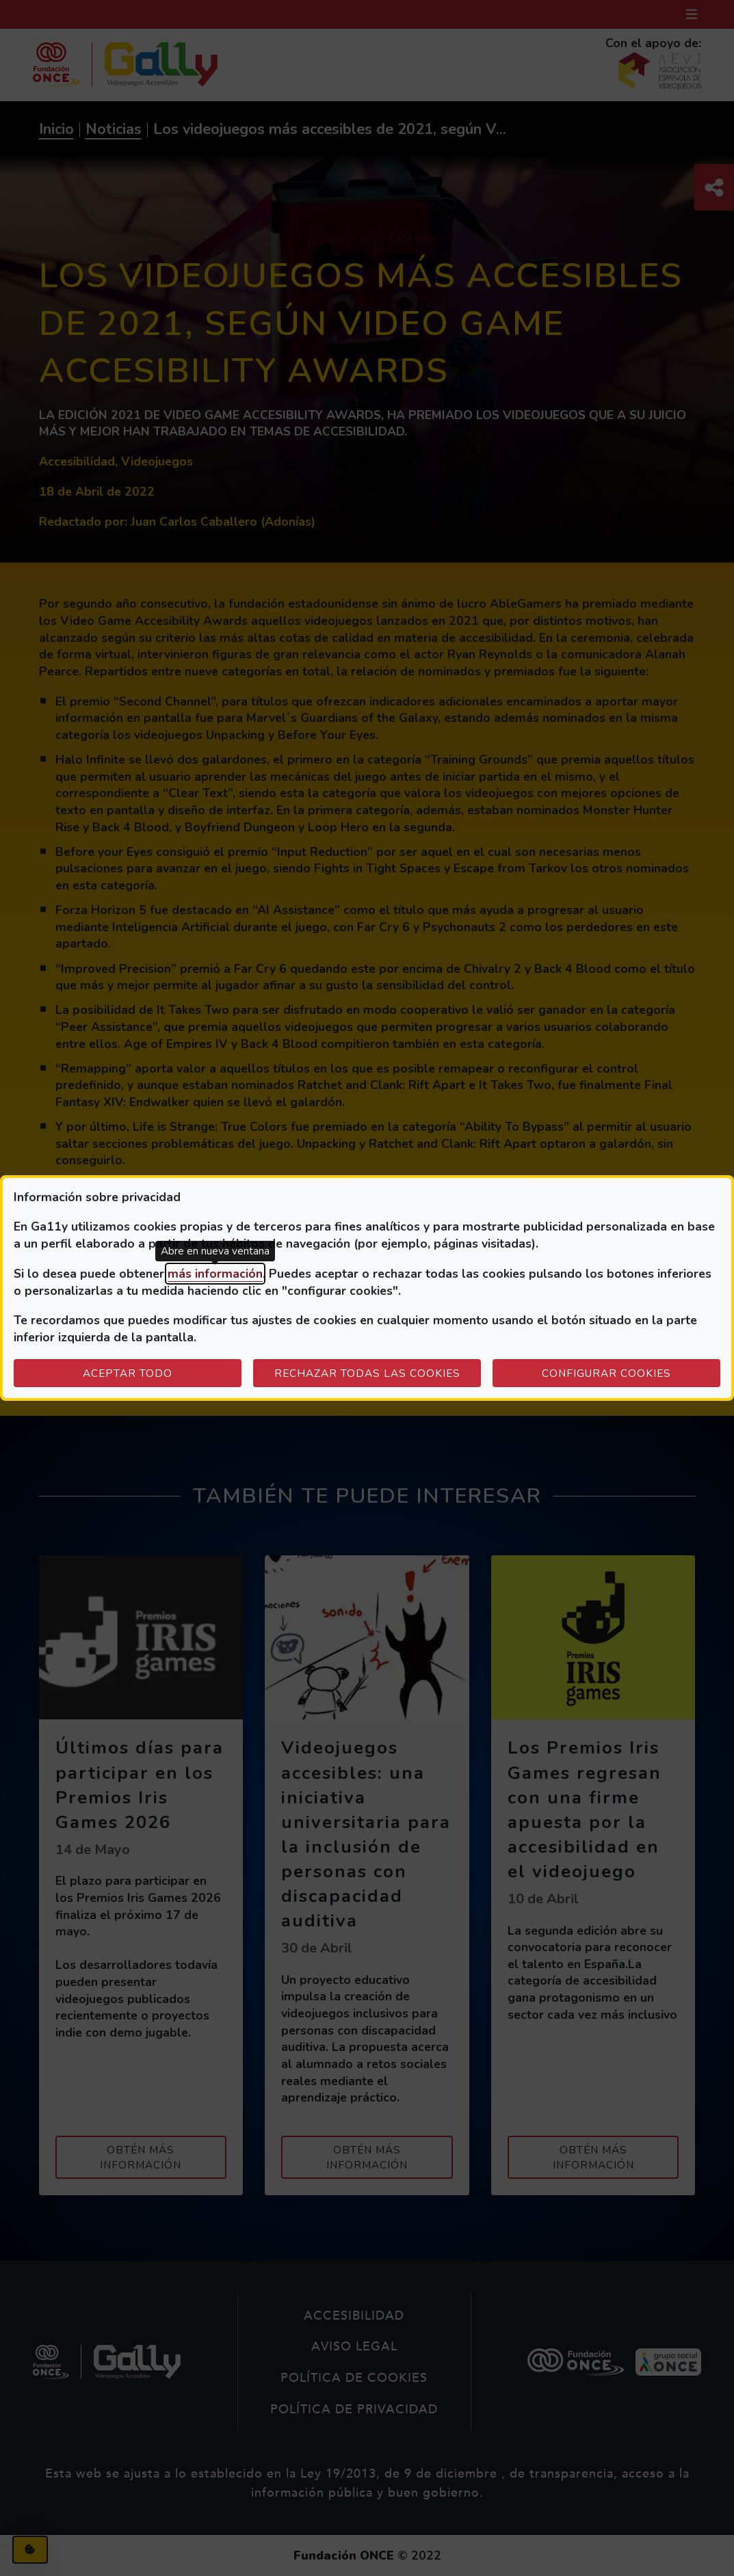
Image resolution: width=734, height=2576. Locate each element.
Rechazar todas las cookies (367, 1373)
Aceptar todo (127, 1373)
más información (215, 1273)
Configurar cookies (631, 1372)
